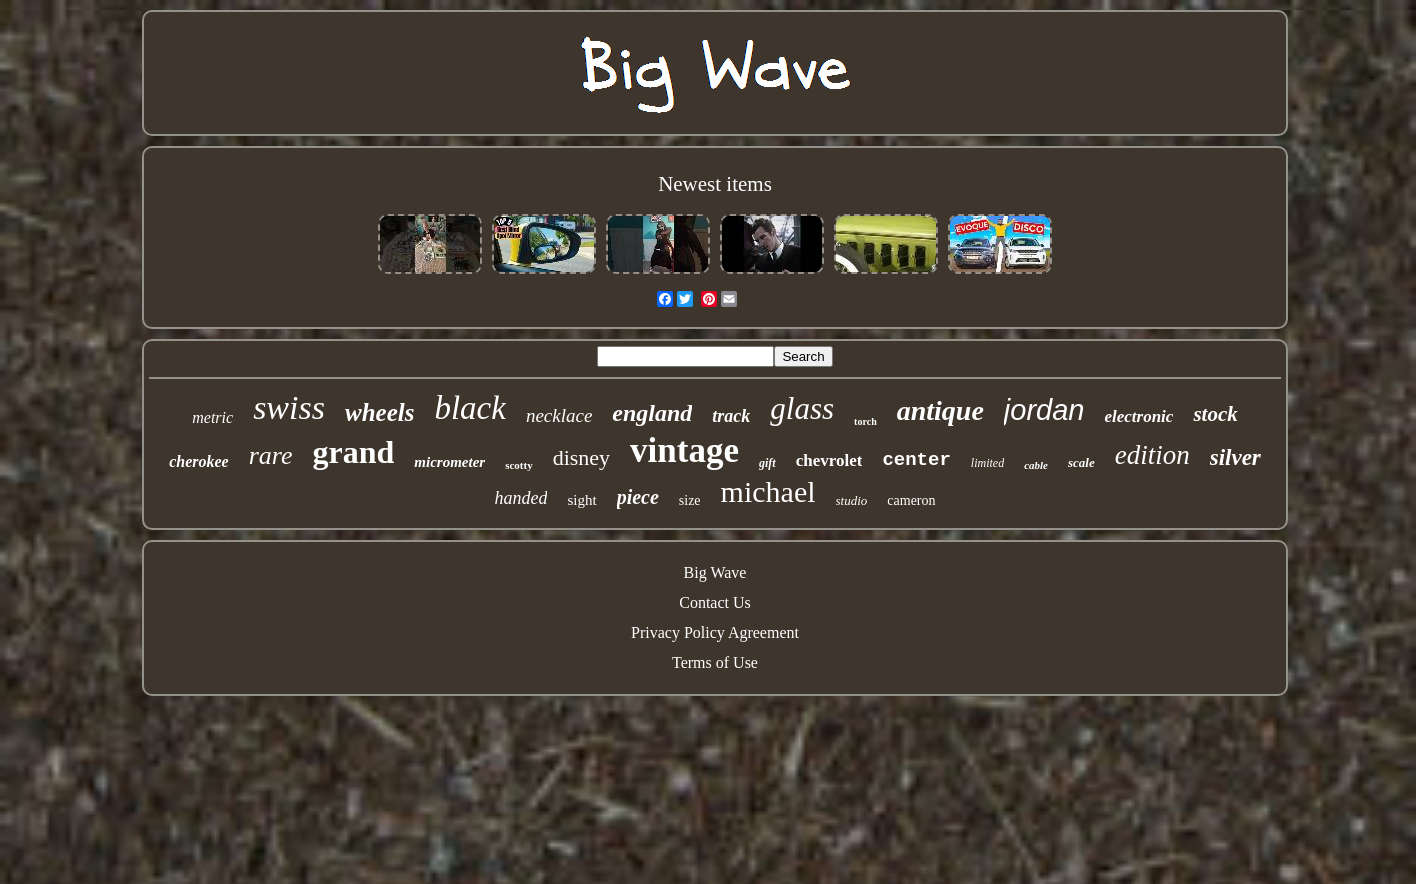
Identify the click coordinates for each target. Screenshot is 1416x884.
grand (354, 452)
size (690, 500)
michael (768, 491)
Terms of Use (715, 662)
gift (767, 463)
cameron (911, 500)
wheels (379, 412)
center (916, 460)
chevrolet (829, 460)
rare (271, 455)
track (731, 416)
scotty (519, 465)
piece (638, 497)
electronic (1138, 416)
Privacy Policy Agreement (715, 632)
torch (865, 421)
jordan (1044, 410)
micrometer (449, 462)
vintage (684, 450)
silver (1235, 457)
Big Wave (715, 572)
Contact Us (715, 602)
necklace (559, 415)
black (469, 408)
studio (852, 500)
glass (802, 408)
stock (1215, 414)
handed (520, 498)
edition (1152, 455)
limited (987, 463)
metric (212, 417)
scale (1081, 462)
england (652, 413)
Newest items (715, 184)
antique (940, 410)
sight (581, 500)
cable (1036, 465)
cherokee (199, 461)
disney (581, 457)
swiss (289, 407)
